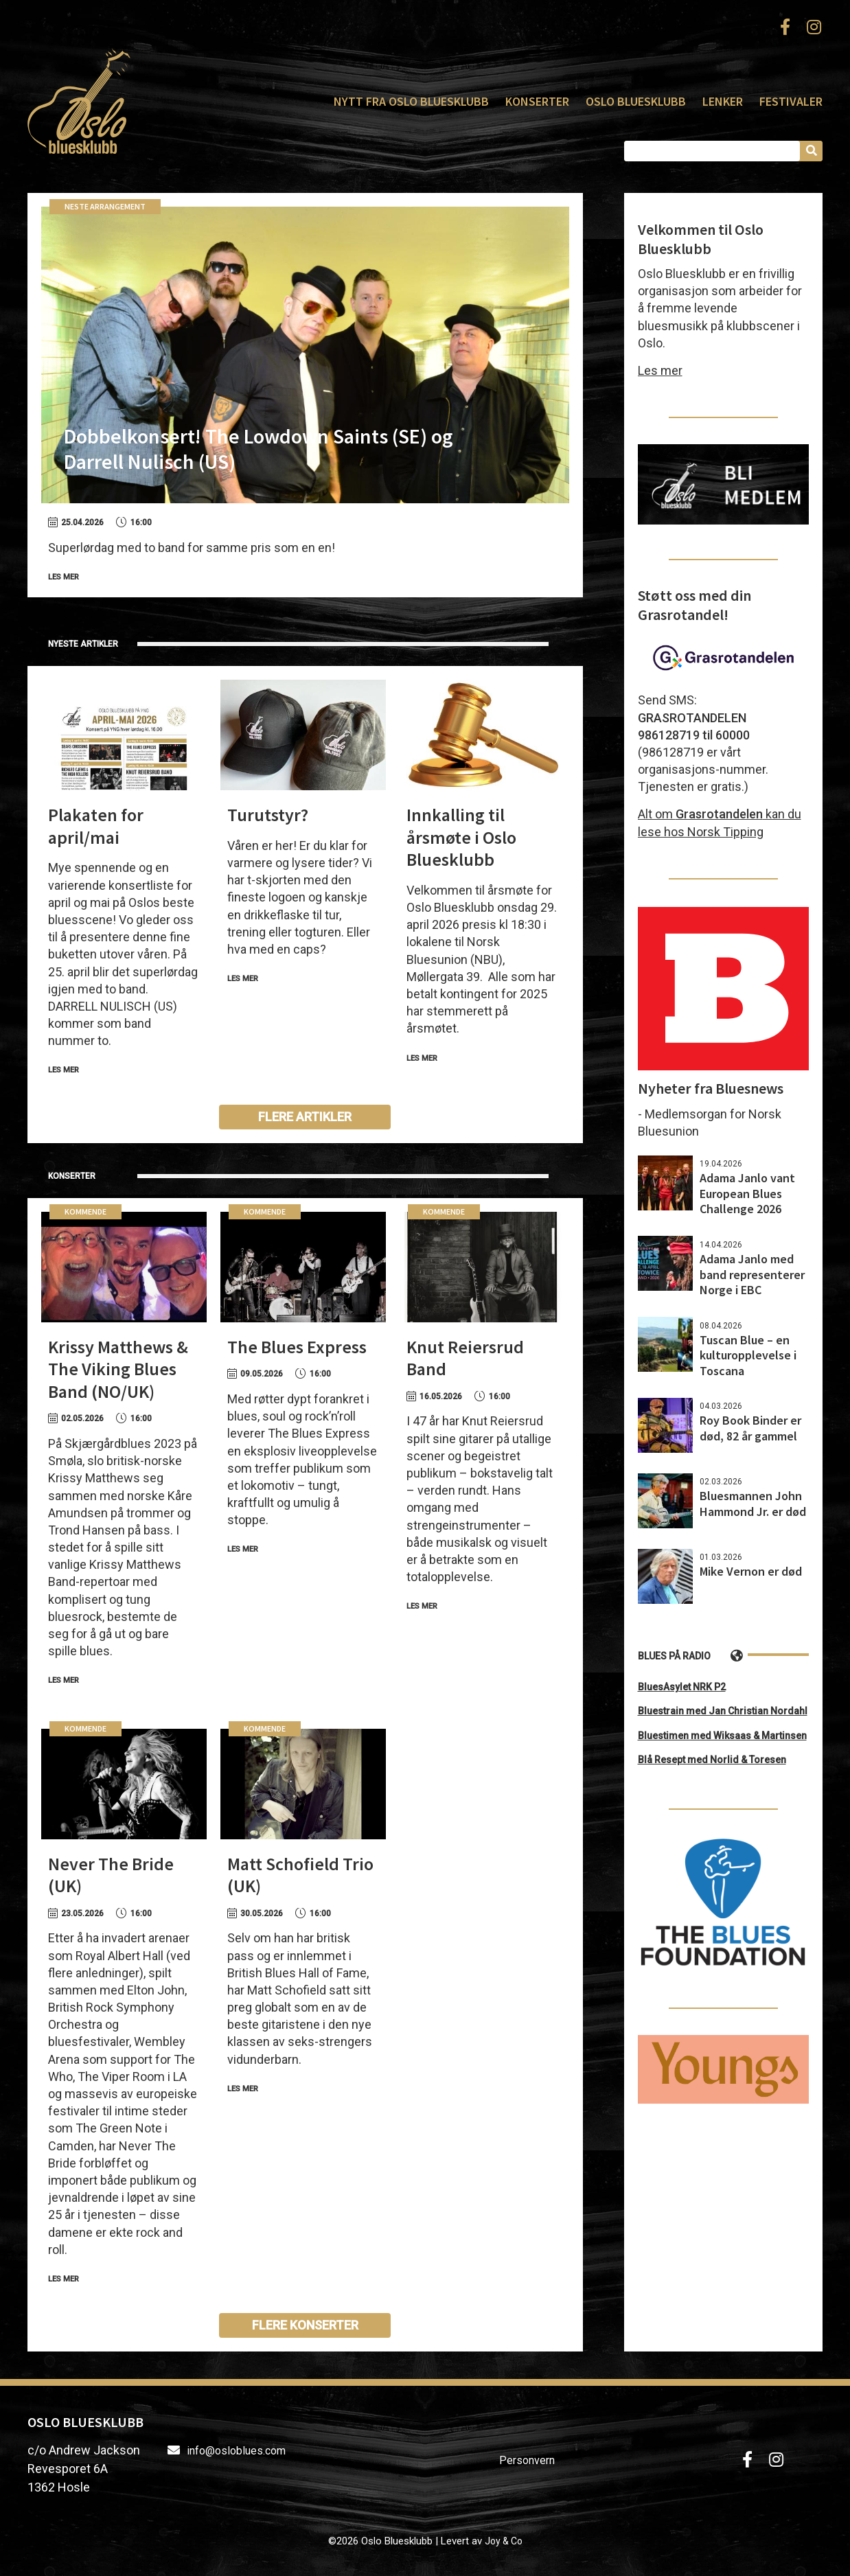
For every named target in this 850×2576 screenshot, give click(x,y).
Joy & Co (503, 2540)
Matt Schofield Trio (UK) (300, 1875)
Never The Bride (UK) (111, 1875)
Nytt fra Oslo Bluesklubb (411, 101)
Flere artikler (305, 1116)
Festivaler (791, 101)
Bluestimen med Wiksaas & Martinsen (722, 1735)
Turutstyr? (267, 814)
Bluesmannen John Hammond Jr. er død (753, 1503)
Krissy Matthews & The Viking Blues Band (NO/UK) (118, 1369)
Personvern (527, 2460)
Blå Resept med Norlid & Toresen (712, 1759)
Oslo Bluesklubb (78, 101)
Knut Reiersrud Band (465, 1358)
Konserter (537, 101)
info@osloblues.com (236, 2450)
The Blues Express (297, 1346)
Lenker (722, 101)
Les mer (63, 577)
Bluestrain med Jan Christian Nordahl (722, 1710)
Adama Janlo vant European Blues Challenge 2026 (747, 1193)
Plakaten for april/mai (95, 826)
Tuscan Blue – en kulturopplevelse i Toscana (748, 1355)
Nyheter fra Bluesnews (710, 1088)
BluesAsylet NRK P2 (682, 1686)
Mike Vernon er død (751, 1571)
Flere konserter (305, 2325)
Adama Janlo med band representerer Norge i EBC (752, 1274)
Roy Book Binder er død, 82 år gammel (750, 1428)
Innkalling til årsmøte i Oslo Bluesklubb (461, 837)
